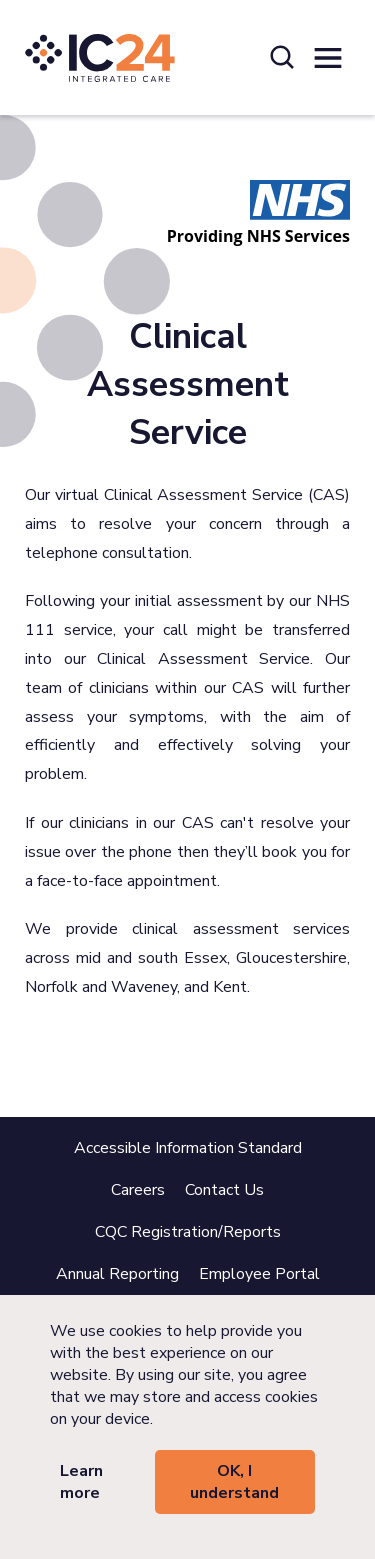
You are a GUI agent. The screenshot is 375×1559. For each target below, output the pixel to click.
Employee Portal (259, 1274)
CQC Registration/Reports (188, 1232)
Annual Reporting (117, 1274)
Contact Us (224, 1190)
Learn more (81, 1482)
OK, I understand (234, 1482)
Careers (138, 1190)
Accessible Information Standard (188, 1148)
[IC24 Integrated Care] (100, 57)
